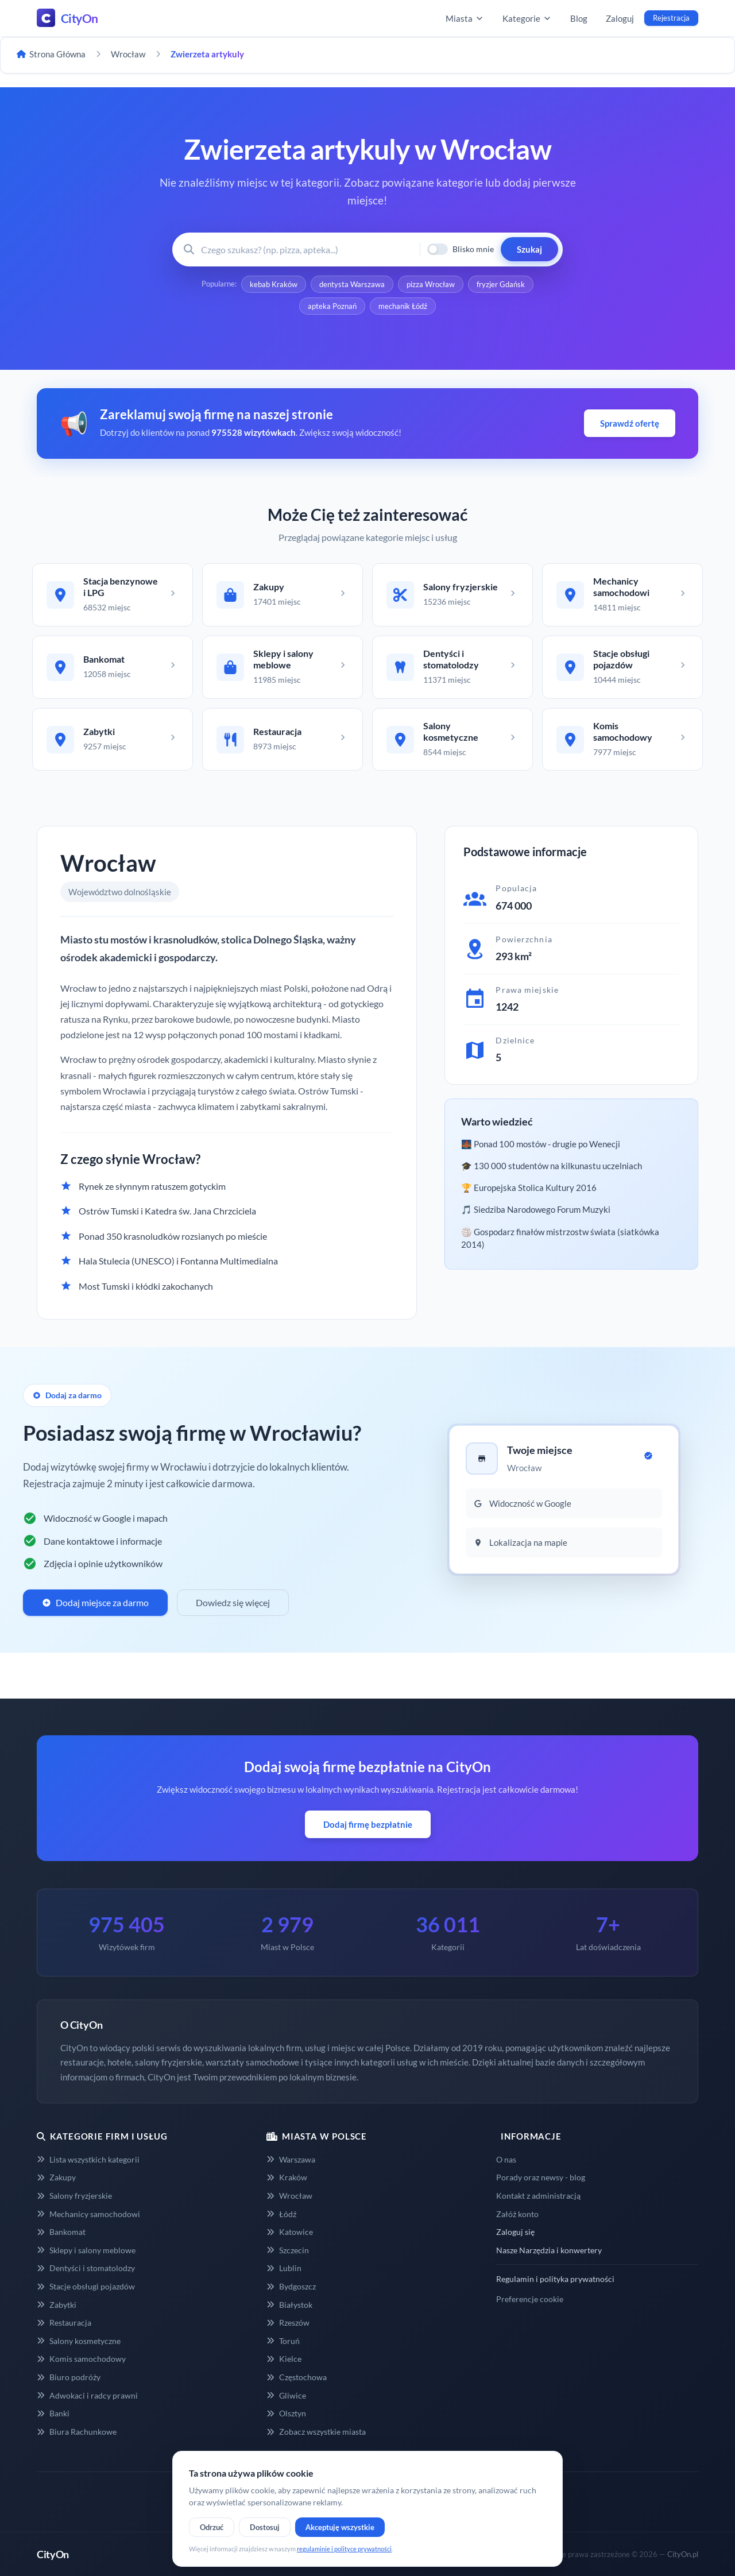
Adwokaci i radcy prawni (87, 2395)
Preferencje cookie (529, 2299)
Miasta (465, 18)
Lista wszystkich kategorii (88, 2159)
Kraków (286, 2177)
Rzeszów (288, 2322)
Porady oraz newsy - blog (540, 2177)
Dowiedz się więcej (233, 1602)
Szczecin (287, 2250)
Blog (578, 18)
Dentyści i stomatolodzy (86, 2268)
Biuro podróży (68, 2377)
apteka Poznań (332, 306)
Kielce (283, 2359)
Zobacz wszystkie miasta (316, 2431)
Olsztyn (286, 2413)
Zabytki (56, 2305)
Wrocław (289, 2195)
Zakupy (56, 2177)
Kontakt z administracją (538, 2195)
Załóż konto (517, 2214)
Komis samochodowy (81, 2359)
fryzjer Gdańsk (501, 284)
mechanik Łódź (402, 306)
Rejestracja (671, 17)
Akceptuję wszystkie (339, 2527)
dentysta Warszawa (352, 284)
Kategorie (527, 18)
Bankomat (61, 2232)
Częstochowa (296, 2377)
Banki (53, 2413)
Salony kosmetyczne (79, 2341)
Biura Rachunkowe (77, 2431)
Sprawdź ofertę (629, 423)
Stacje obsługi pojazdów (86, 2286)
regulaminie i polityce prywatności (344, 2548)
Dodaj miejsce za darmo (95, 1602)
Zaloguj (620, 18)
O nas (506, 2159)
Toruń (283, 2341)
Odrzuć (211, 2527)
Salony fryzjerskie (74, 2195)
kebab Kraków (273, 284)
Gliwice (286, 2395)
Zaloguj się (515, 2232)
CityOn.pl (682, 2554)
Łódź (281, 2214)
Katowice (289, 2232)
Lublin (283, 2268)
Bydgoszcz (291, 2286)
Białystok (289, 2305)
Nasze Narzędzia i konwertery (549, 2250)
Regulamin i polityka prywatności (555, 2279)
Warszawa (290, 2159)
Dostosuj (265, 2527)
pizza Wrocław (431, 284)
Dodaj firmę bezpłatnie (367, 1824)
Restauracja (64, 2322)
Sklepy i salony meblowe (86, 2250)
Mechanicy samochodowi (88, 2214)
